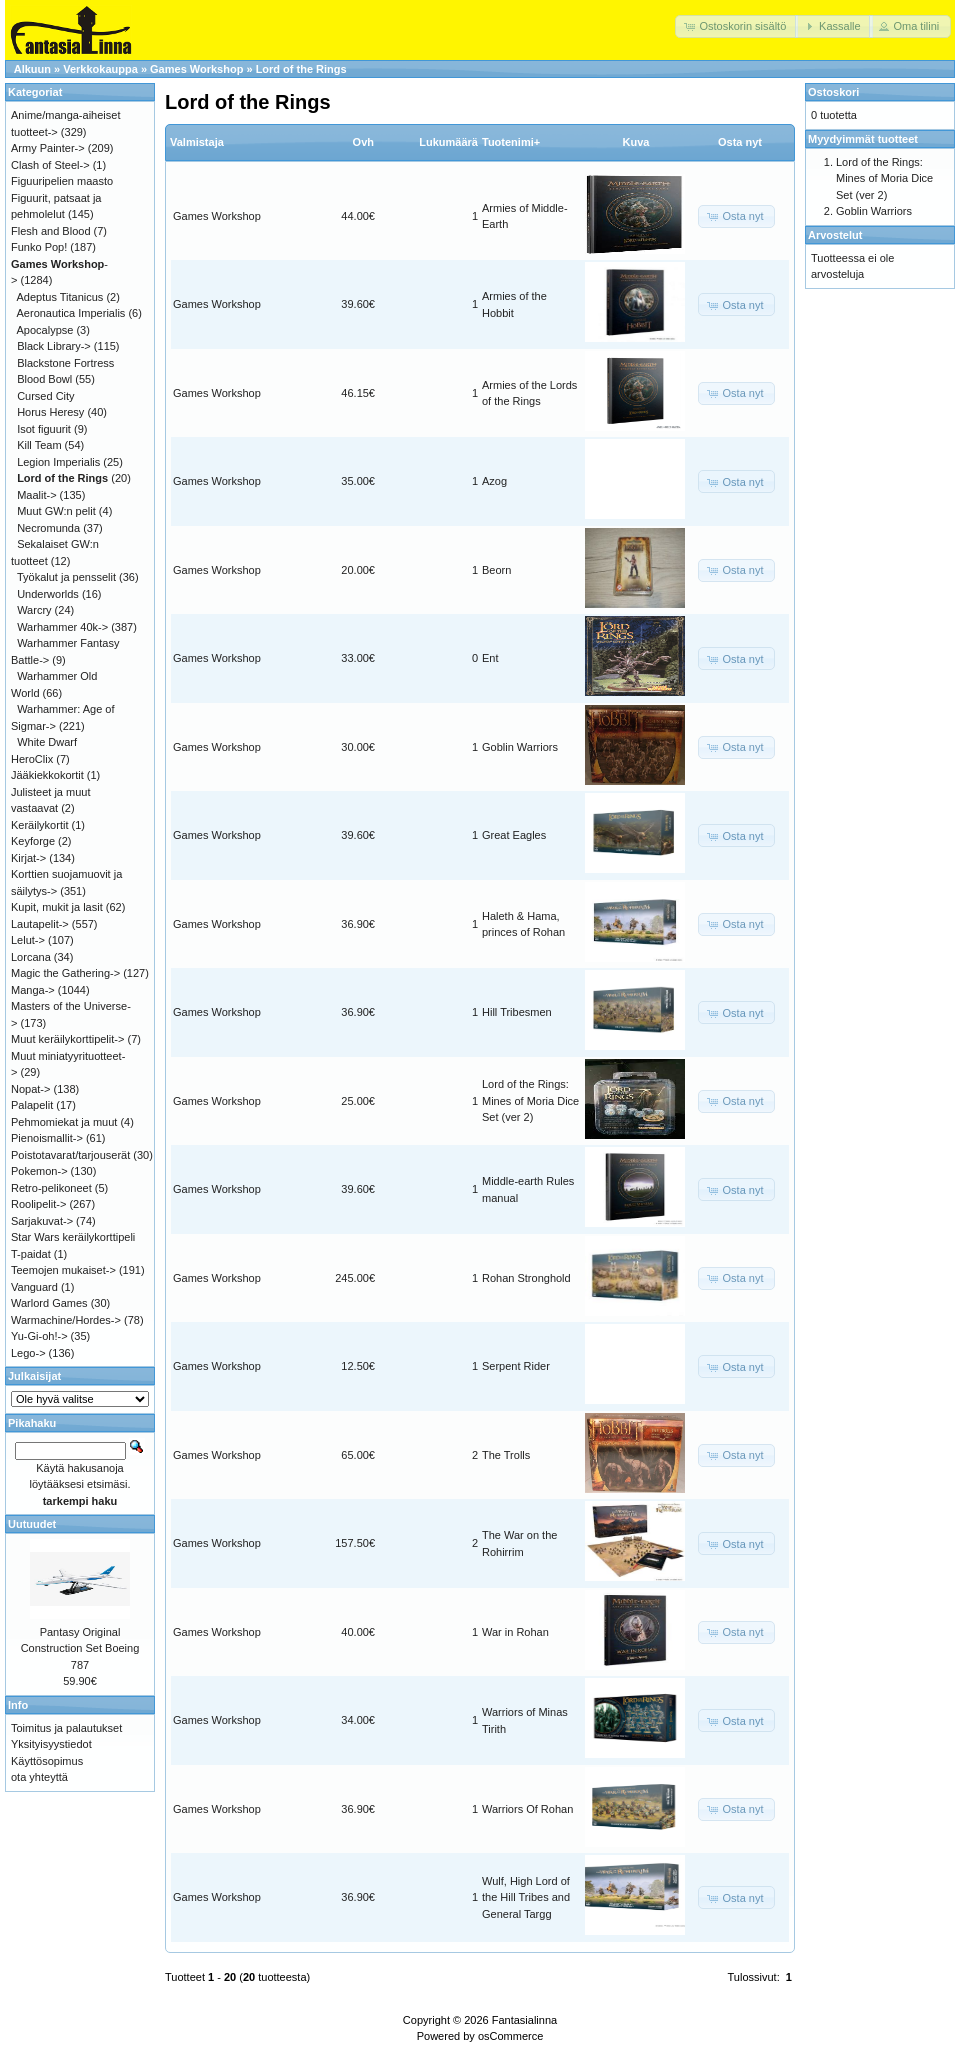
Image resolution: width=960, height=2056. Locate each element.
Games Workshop (196, 69)
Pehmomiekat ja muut (64, 1122)
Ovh (363, 142)
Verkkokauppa (100, 69)
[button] (736, 26)
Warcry (34, 610)
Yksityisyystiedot (51, 1744)
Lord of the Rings (301, 69)
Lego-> (28, 1353)
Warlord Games (49, 1303)
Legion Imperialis (58, 462)
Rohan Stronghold (526, 1278)
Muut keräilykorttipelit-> (67, 1039)
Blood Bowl (44, 379)
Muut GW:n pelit (56, 511)
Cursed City (45, 396)
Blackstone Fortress (65, 363)
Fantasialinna (524, 2020)
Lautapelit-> (40, 924)
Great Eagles (514, 835)
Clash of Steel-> (50, 165)
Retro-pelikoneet (51, 1188)
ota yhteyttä (39, 1777)
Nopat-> (30, 1089)
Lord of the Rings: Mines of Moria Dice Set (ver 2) (530, 1100)
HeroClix (32, 759)
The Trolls (506, 1455)
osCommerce (510, 2036)
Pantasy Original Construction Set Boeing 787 (80, 1648)
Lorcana (31, 957)
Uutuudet (32, 1524)
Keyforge (33, 841)
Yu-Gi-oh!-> (39, 1336)
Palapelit (32, 1105)
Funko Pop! (39, 247)
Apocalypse (45, 330)
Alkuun (32, 69)
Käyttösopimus (47, 1761)
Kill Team (39, 445)
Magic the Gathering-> (65, 973)
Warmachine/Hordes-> (66, 1320)
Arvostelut (835, 235)
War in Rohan (515, 1632)
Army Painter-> (48, 148)
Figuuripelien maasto (62, 181)
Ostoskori (833, 92)
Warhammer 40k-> (62, 627)
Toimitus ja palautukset (66, 1728)
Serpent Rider (516, 1366)
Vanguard (34, 1287)
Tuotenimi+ (511, 142)
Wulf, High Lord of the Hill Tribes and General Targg (526, 1897)
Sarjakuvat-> (42, 1221)
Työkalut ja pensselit (66, 577)
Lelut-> (28, 940)
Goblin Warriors (520, 747)
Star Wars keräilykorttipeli (73, 1237)
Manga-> (33, 990)
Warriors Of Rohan (527, 1809)
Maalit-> (36, 495)
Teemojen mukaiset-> (63, 1270)
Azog (494, 481)
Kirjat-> (28, 858)
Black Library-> (54, 346)
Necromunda (48, 528)
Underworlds (48, 594)
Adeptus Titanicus (60, 297)
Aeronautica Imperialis (71, 313)
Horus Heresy (50, 412)
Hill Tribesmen (517, 1012)
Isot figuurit (44, 429)
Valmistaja (197, 142)
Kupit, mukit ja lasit (57, 907)
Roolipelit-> (38, 1204)
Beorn (496, 570)
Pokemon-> (39, 1171)
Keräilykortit (39, 825)
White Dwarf (47, 742)
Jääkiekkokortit (47, 775)
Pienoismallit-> (47, 1138)
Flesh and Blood (51, 231)
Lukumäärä (448, 142)
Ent (490, 658)
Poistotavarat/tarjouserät (70, 1155)
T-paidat (31, 1254)
